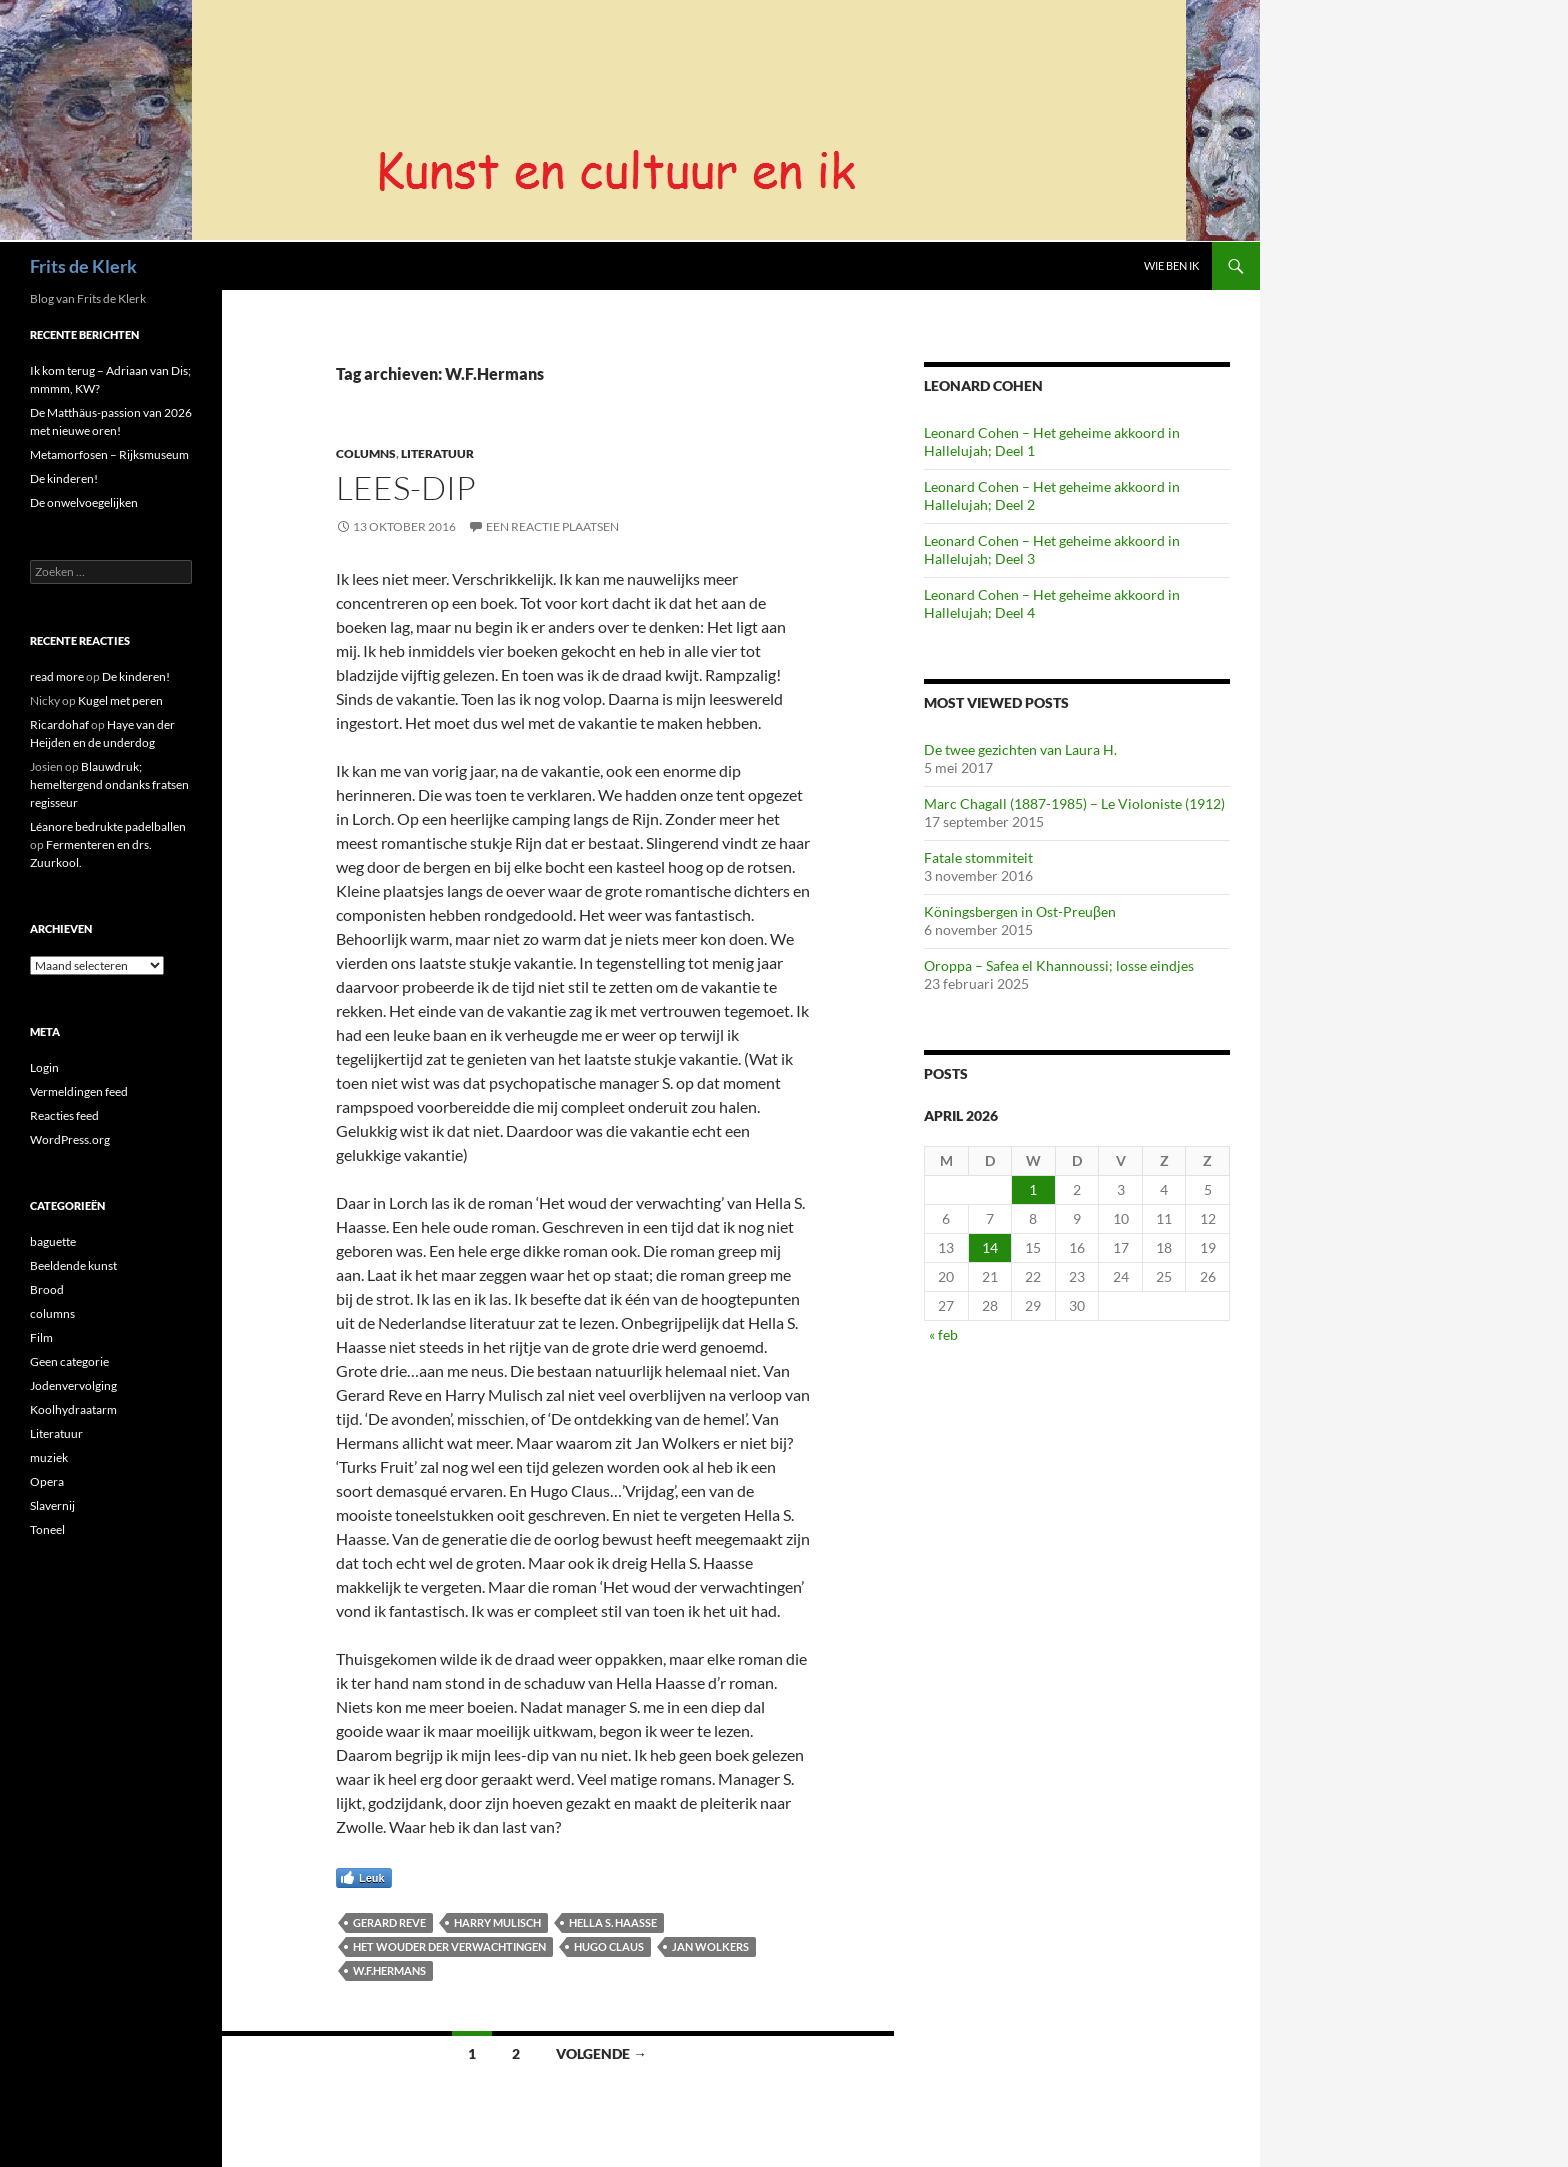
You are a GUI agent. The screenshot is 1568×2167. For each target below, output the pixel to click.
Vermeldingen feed (79, 1091)
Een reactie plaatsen (552, 526)
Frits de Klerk (83, 266)
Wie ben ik (1171, 265)
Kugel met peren (120, 700)
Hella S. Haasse (613, 1922)
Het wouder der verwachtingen (449, 1946)
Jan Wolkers (710, 1946)
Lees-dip (406, 487)
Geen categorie (69, 1361)
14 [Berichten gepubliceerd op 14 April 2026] (990, 1247)
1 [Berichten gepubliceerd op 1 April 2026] (1033, 1189)
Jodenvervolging (73, 1385)
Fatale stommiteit (978, 857)
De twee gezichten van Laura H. (1020, 749)
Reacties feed (64, 1115)
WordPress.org (70, 1139)
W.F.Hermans (389, 1970)
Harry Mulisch (497, 1922)
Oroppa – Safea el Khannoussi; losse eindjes (1059, 965)
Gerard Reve (389, 1922)
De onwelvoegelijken (84, 502)
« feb (943, 1334)
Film (41, 1337)
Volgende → (601, 2053)
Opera (47, 1481)
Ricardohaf (59, 724)
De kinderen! (64, 478)
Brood (47, 1289)
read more (57, 676)
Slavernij (52, 1505)
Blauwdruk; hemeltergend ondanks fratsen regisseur (109, 784)
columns (366, 453)
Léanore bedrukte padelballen (108, 826)
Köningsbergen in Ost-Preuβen (1020, 911)
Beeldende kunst (73, 1265)
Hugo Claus (609, 1946)
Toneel (47, 1529)
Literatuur (437, 453)
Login (44, 1067)
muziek (49, 1457)
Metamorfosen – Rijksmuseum (109, 454)
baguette (53, 1241)
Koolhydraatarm (73, 1409)
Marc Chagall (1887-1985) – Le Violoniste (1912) (1074, 803)
